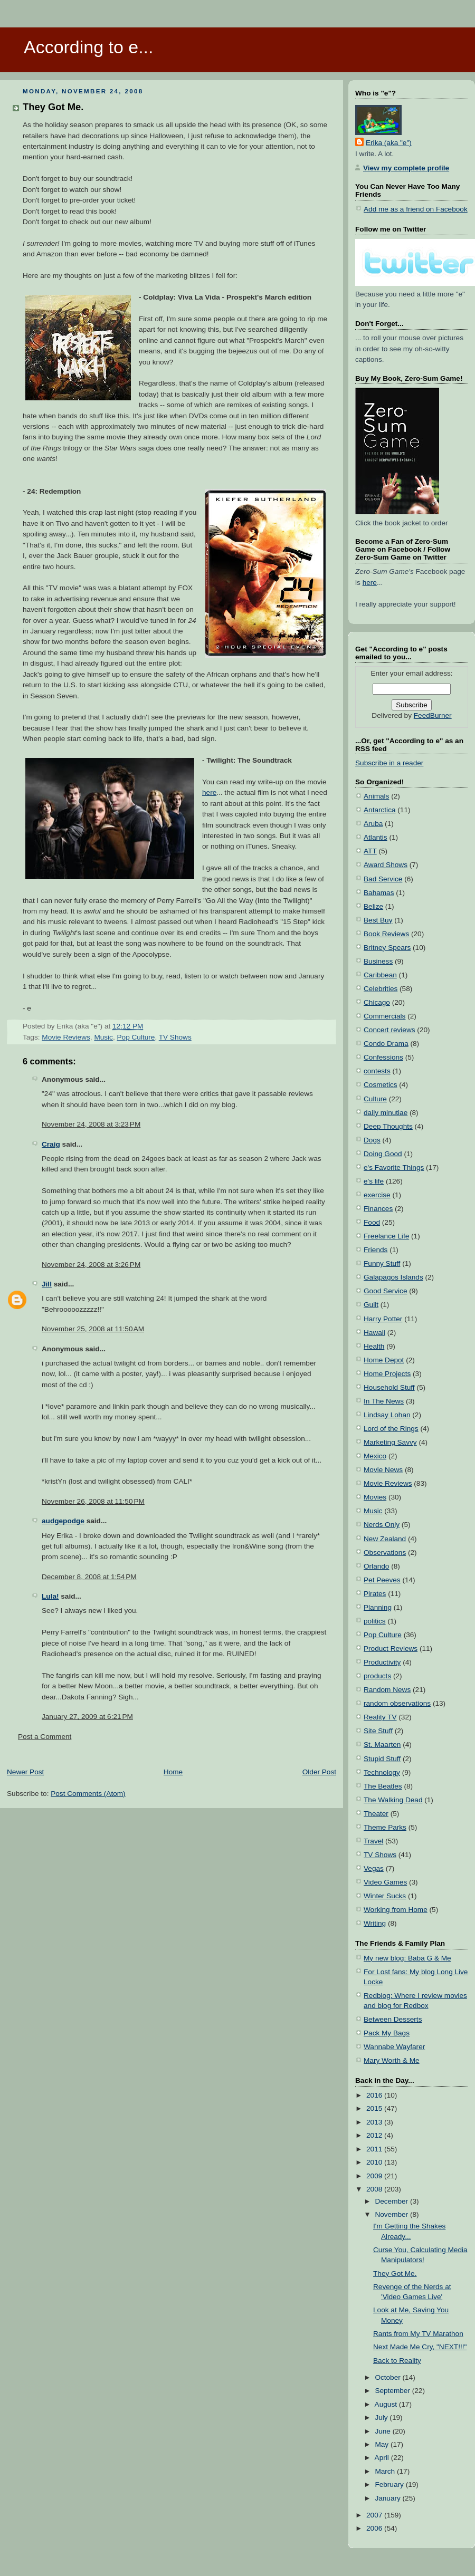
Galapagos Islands (393, 1277)
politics (375, 1621)
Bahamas (379, 893)
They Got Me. (53, 106)
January (388, 2498)
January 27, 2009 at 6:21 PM (87, 1716)
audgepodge (63, 1521)
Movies (375, 1497)
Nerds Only (382, 1525)
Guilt (371, 1305)
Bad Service (383, 879)
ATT (370, 851)
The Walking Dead (393, 1800)
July (382, 2417)
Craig (51, 1144)
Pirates (375, 1594)
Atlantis (375, 837)
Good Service (385, 1291)
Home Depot (384, 1360)
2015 (375, 2108)
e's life (374, 1181)
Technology (382, 1772)
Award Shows (385, 865)
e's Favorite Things (394, 1167)
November (392, 2214)
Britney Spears (387, 947)
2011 (375, 2149)
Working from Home (396, 1910)
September (393, 2391)
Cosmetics (380, 1085)
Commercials (384, 1016)
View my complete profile (406, 168)
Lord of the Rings (391, 1429)
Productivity (382, 1662)
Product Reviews (390, 1648)
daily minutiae (385, 1113)
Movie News (383, 1470)
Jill (47, 1284)
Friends (375, 1250)
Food (372, 1222)
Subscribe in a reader (389, 763)
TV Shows (175, 1037)
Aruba (373, 824)
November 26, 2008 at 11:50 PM (93, 1501)
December (392, 2201)
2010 (375, 2162)
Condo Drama (386, 1043)
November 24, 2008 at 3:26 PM (91, 1264)
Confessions (383, 1057)
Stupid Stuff (382, 1759)
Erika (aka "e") (389, 143)
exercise (377, 1195)
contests (377, 1071)
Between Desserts (393, 2019)
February (390, 2484)
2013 (375, 2122)
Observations (385, 1552)
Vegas (374, 1868)
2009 (375, 2176)
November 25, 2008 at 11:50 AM (93, 1329)
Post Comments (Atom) (88, 1794)
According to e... (88, 47)
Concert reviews (389, 1030)
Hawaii (374, 1333)
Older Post (319, 1772)
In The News (384, 1401)
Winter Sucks (385, 1896)
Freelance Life (386, 1236)
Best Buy (378, 920)
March (386, 2471)
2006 (375, 2528)
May (383, 2444)
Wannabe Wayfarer (394, 2047)
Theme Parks (385, 1827)
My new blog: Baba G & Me (407, 1958)
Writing (375, 1923)
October (388, 2377)
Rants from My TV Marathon (418, 2334)
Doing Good (383, 1154)
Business (378, 961)
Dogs (372, 1140)
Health (374, 1346)
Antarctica (380, 810)
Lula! (50, 1596)
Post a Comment (44, 1737)
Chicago (377, 1002)
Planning (378, 1607)
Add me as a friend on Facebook (416, 209)
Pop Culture (136, 1037)
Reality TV (380, 1717)
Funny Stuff (382, 1263)
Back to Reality (397, 2360)
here (209, 792)
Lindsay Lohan (387, 1415)
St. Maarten (382, 1744)
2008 (375, 2189)
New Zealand (385, 1539)
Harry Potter (383, 1319)
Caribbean (380, 975)
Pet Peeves (382, 1580)
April (383, 2458)
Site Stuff (378, 1731)
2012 (375, 2135)
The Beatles (383, 1786)
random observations (397, 1703)
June (383, 2431)
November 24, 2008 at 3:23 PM (91, 1124)
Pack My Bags (387, 2033)
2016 (375, 2095)
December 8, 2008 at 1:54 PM (89, 1577)
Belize (373, 906)
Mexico (375, 1456)
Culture (375, 1099)
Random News (387, 1690)
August (387, 2404)
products (377, 1676)
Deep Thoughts (388, 1126)
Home (173, 1772)
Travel (373, 1841)
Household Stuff (389, 1387)
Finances (378, 1209)
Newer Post (25, 1772)
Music (103, 1037)
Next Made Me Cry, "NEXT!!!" (420, 2347)
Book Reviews (386, 934)
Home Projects (387, 1374)
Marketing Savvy (390, 1442)
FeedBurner (433, 715)
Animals (376, 796)
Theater (376, 1814)
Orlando (376, 1566)
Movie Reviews (66, 1037)
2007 (375, 2515)
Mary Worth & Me (392, 2060)
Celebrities (380, 989)
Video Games (385, 1882)
